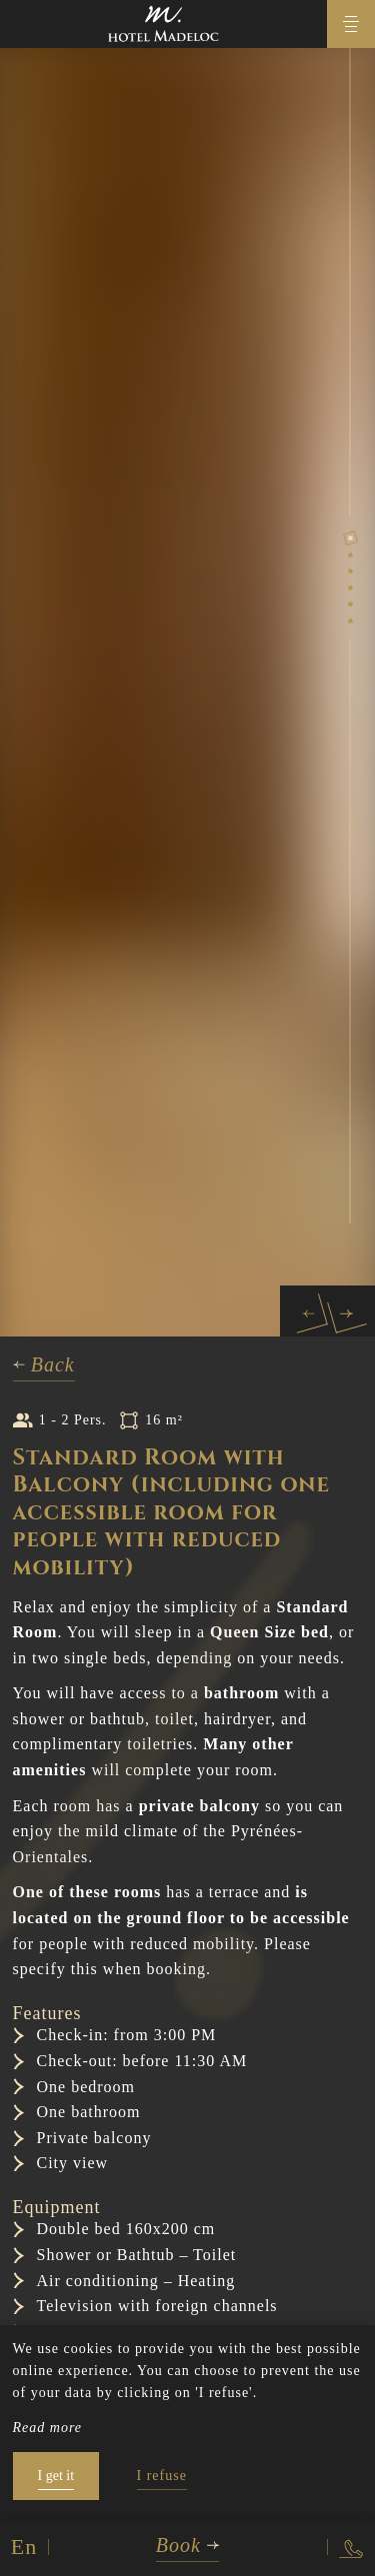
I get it (56, 2475)
